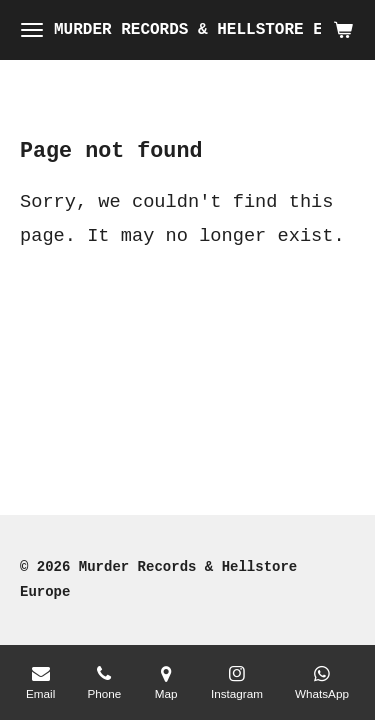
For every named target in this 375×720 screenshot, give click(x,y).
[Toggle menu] (32, 30)
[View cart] (343, 30)
